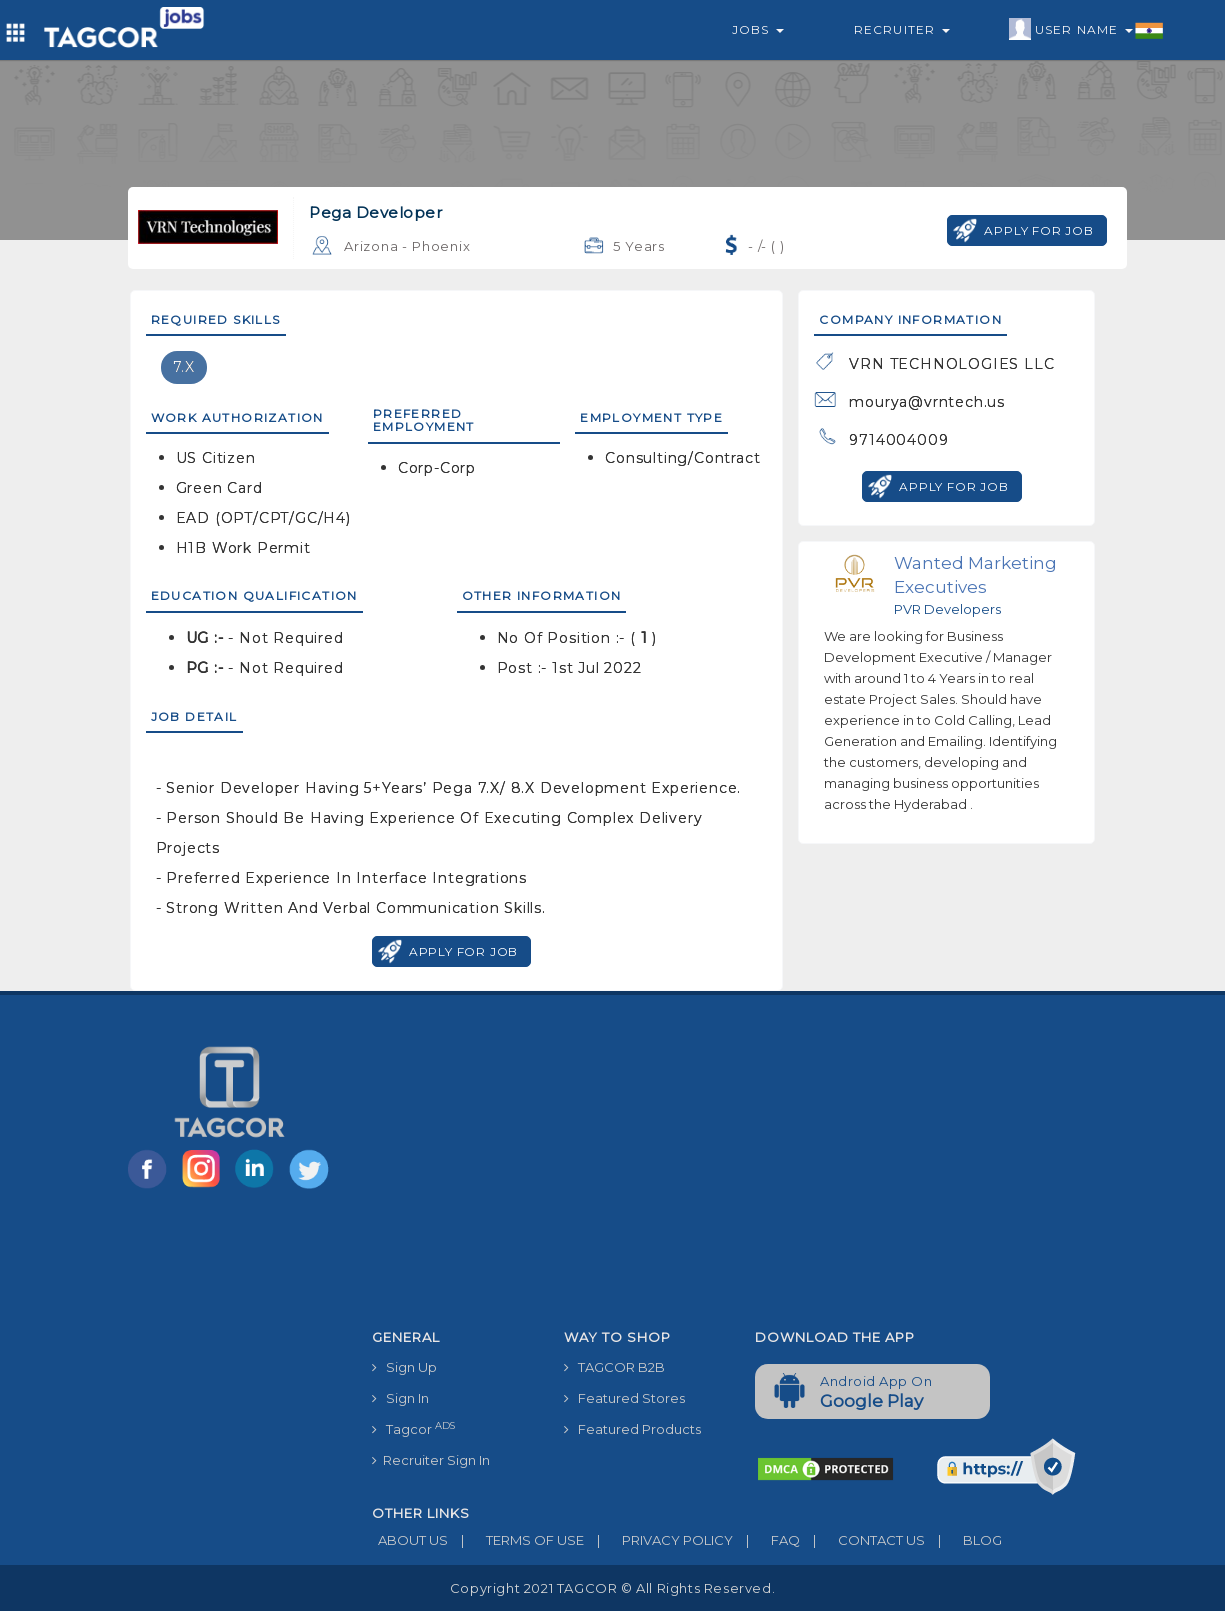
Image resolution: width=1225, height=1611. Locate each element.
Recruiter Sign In (431, 1460)
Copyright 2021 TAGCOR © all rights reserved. (612, 1588)
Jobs (758, 29)
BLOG (963, 1540)
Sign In (400, 1398)
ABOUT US (410, 1540)
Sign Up (404, 1367)
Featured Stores (624, 1398)
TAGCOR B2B (614, 1367)
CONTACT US (862, 1540)
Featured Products (632, 1429)
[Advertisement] (740, 1170)
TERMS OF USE (516, 1540)
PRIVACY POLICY (658, 1540)
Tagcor (413, 1428)
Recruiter (902, 29)
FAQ (766, 1540)
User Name (1086, 30)
